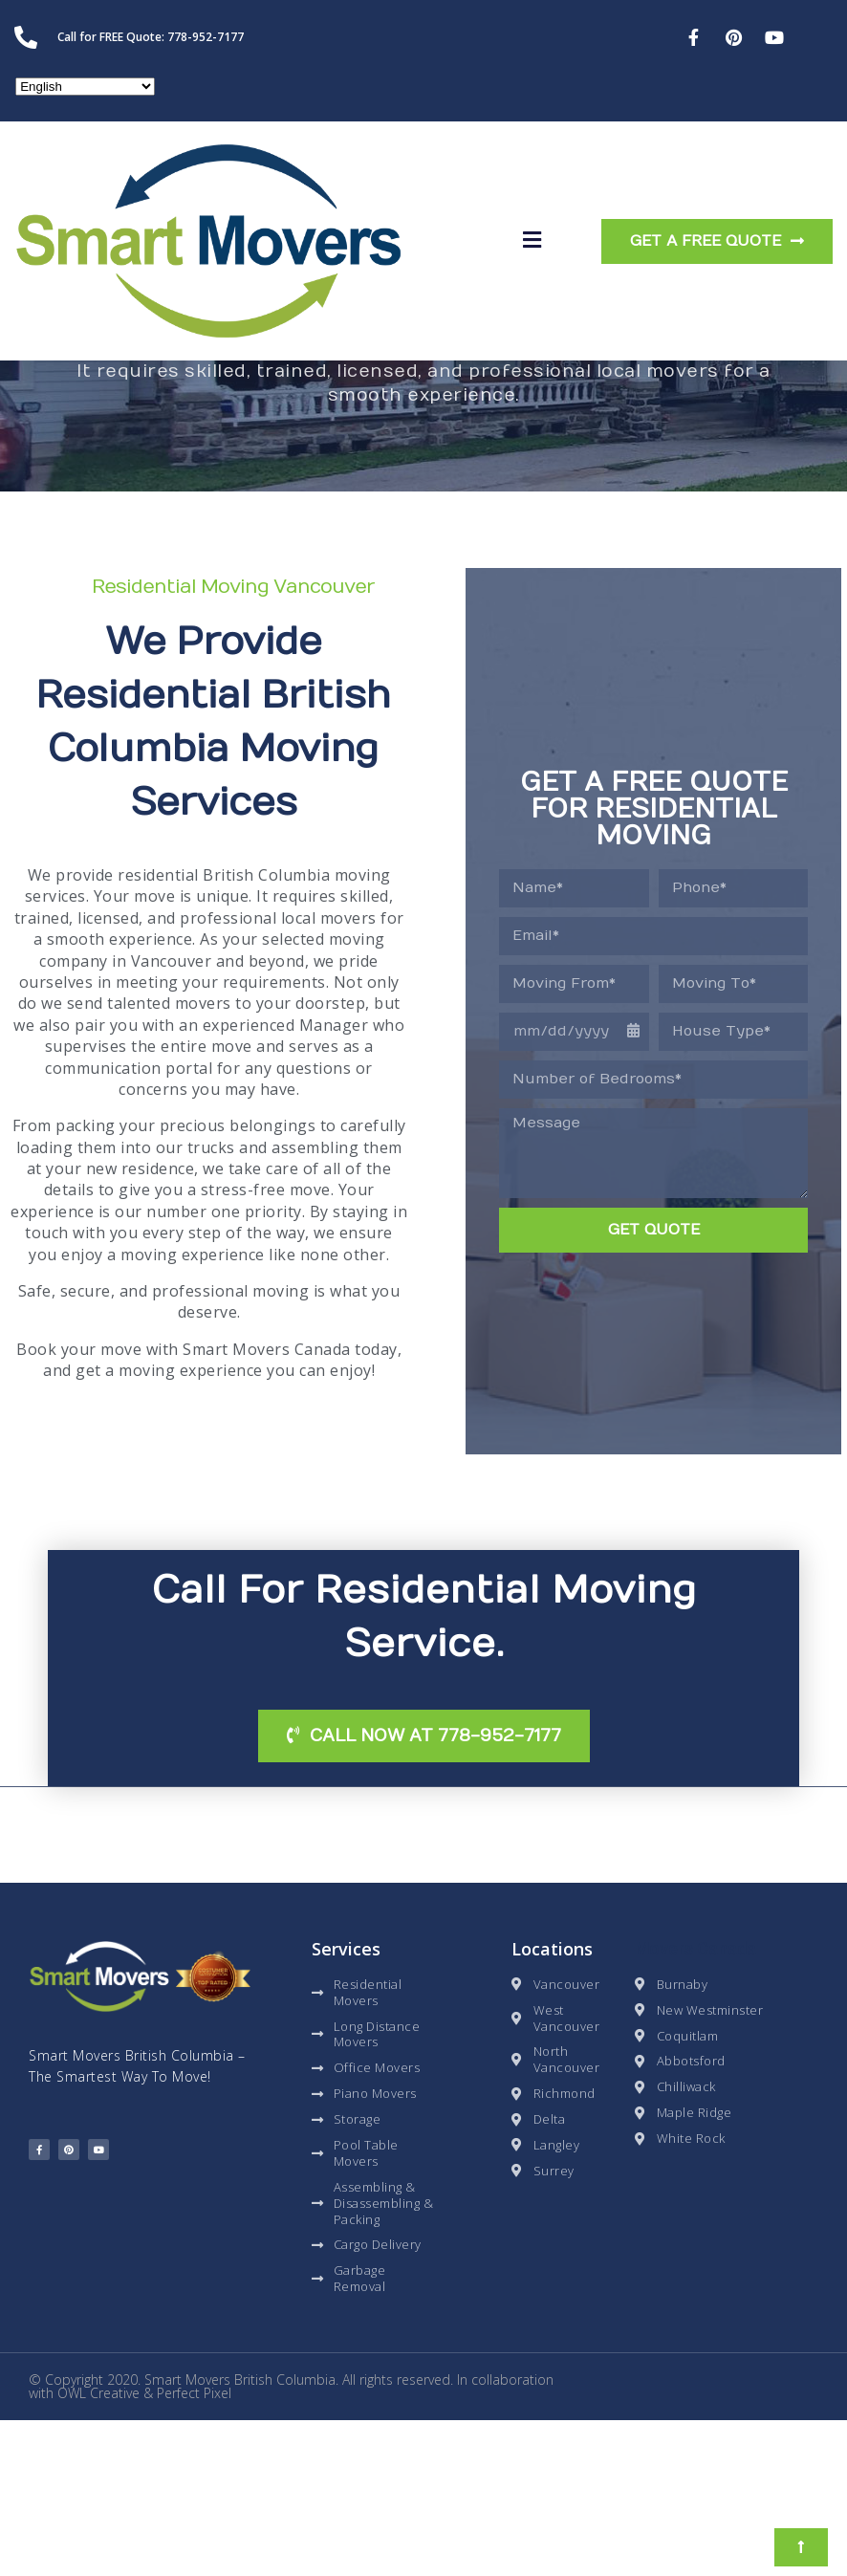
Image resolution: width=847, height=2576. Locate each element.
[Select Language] (85, 86)
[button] (531, 241)
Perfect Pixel (194, 2549)
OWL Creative (98, 2549)
